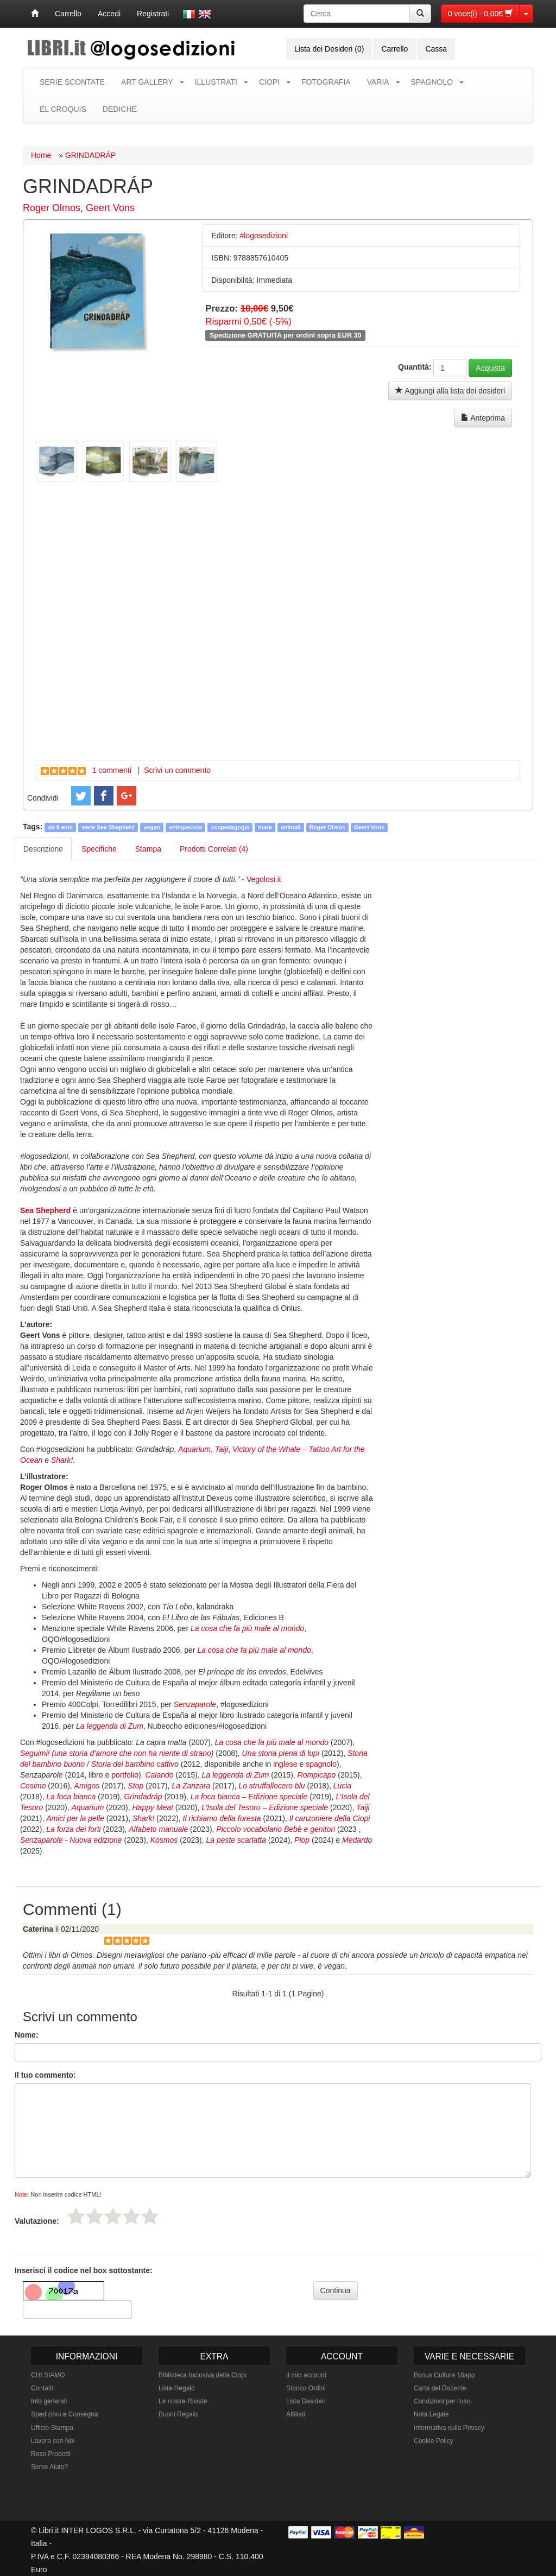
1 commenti (111, 770)
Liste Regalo (177, 2388)
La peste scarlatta (236, 1840)
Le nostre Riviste (183, 2401)
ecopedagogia (230, 827)
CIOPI (269, 82)
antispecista (185, 827)
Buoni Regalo (178, 2414)
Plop (301, 1840)
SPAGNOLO (432, 82)
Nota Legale (431, 2414)
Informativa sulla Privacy (449, 2428)
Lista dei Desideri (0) (329, 49)
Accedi (109, 13)
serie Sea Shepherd (108, 827)
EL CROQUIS (63, 109)
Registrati (153, 13)
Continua (335, 2290)
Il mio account (306, 2375)
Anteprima (483, 418)
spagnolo (321, 1764)
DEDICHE (120, 109)
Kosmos (164, 1840)
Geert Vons (110, 207)
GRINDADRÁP (90, 155)
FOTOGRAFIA (326, 82)
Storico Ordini (306, 2388)
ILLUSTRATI (216, 82)
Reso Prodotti (51, 2454)
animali (290, 827)
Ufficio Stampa (52, 2428)
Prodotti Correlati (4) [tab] (214, 849)
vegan (151, 827)
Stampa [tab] (148, 849)
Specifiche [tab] (99, 849)
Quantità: (414, 367)
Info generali (49, 2401)
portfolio (124, 1775)
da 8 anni (60, 827)
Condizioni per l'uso (442, 2401)
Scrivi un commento (177, 770)
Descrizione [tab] (43, 849)
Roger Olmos (51, 207)
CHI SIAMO (48, 2375)
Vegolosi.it (264, 879)
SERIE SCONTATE (72, 82)
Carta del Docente (440, 2388)
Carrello (68, 13)
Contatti (42, 2388)
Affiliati (295, 2414)
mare (265, 827)
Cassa (436, 49)
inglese (285, 1764)
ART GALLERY (147, 82)
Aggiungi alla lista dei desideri (450, 390)
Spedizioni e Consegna (64, 2414)
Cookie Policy (433, 2441)
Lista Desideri (306, 2401)
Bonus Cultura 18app (444, 2375)
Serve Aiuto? (49, 2467)
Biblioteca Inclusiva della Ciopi (202, 2375)
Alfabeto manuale (158, 1829)
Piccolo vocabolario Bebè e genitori (275, 1829)
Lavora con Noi (53, 2441)
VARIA (378, 82)
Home (41, 155)
